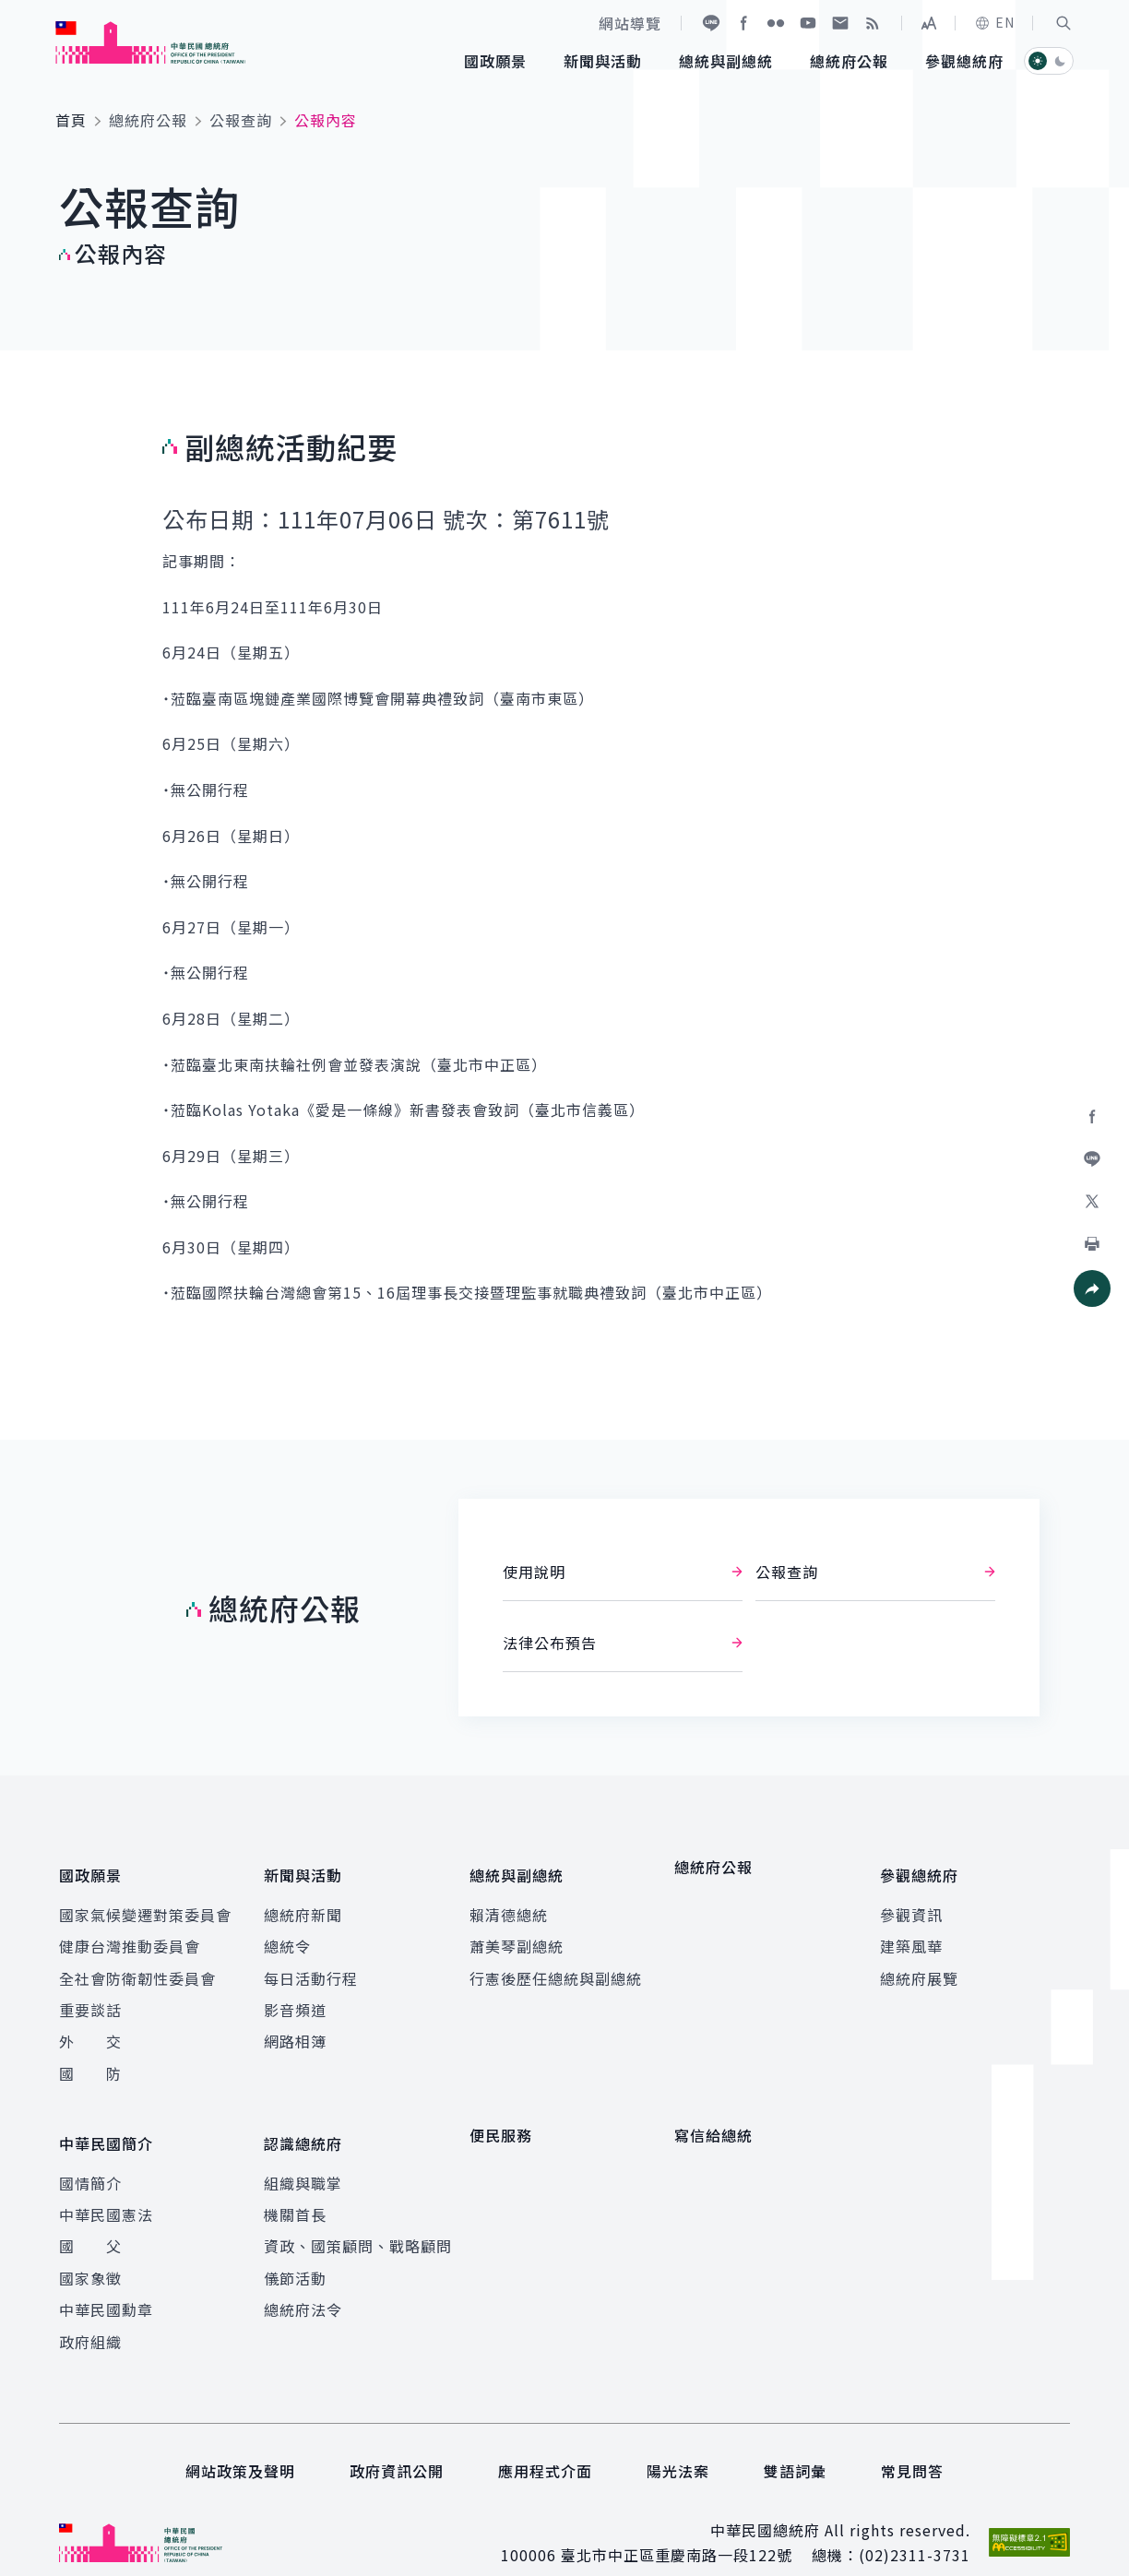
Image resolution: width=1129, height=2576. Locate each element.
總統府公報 (148, 120)
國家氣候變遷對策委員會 (145, 1901)
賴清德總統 (508, 1901)
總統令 (287, 1932)
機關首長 (295, 2187)
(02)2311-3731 (914, 2527)
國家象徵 (90, 2250)
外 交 (90, 2027)
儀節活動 (295, 2250)
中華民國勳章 (106, 2282)
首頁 (71, 120)
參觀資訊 (911, 1901)
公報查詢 (240, 120)
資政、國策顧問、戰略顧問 (358, 2218)
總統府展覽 (919, 1964)
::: (12, 10)
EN (994, 22)
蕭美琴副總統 (516, 1932)
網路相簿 (295, 2027)
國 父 (90, 2218)
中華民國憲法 (106, 2187)
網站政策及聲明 (240, 2443)
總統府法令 (303, 2282)
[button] (1064, 23)
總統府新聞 (303, 1901)
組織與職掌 (303, 2155)
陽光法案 (678, 2443)
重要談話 (90, 1996)
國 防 (90, 2059)
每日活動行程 (311, 1964)
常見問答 (912, 2443)
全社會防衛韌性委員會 (137, 1964)
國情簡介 (90, 2155)
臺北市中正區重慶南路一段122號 (676, 2527)
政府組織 (90, 2314)
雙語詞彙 (795, 2443)
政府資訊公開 (397, 2443)
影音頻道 (295, 1996)
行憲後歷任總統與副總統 (555, 1964)
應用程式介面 (545, 2443)
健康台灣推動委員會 (129, 1932)
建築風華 (911, 1932)
